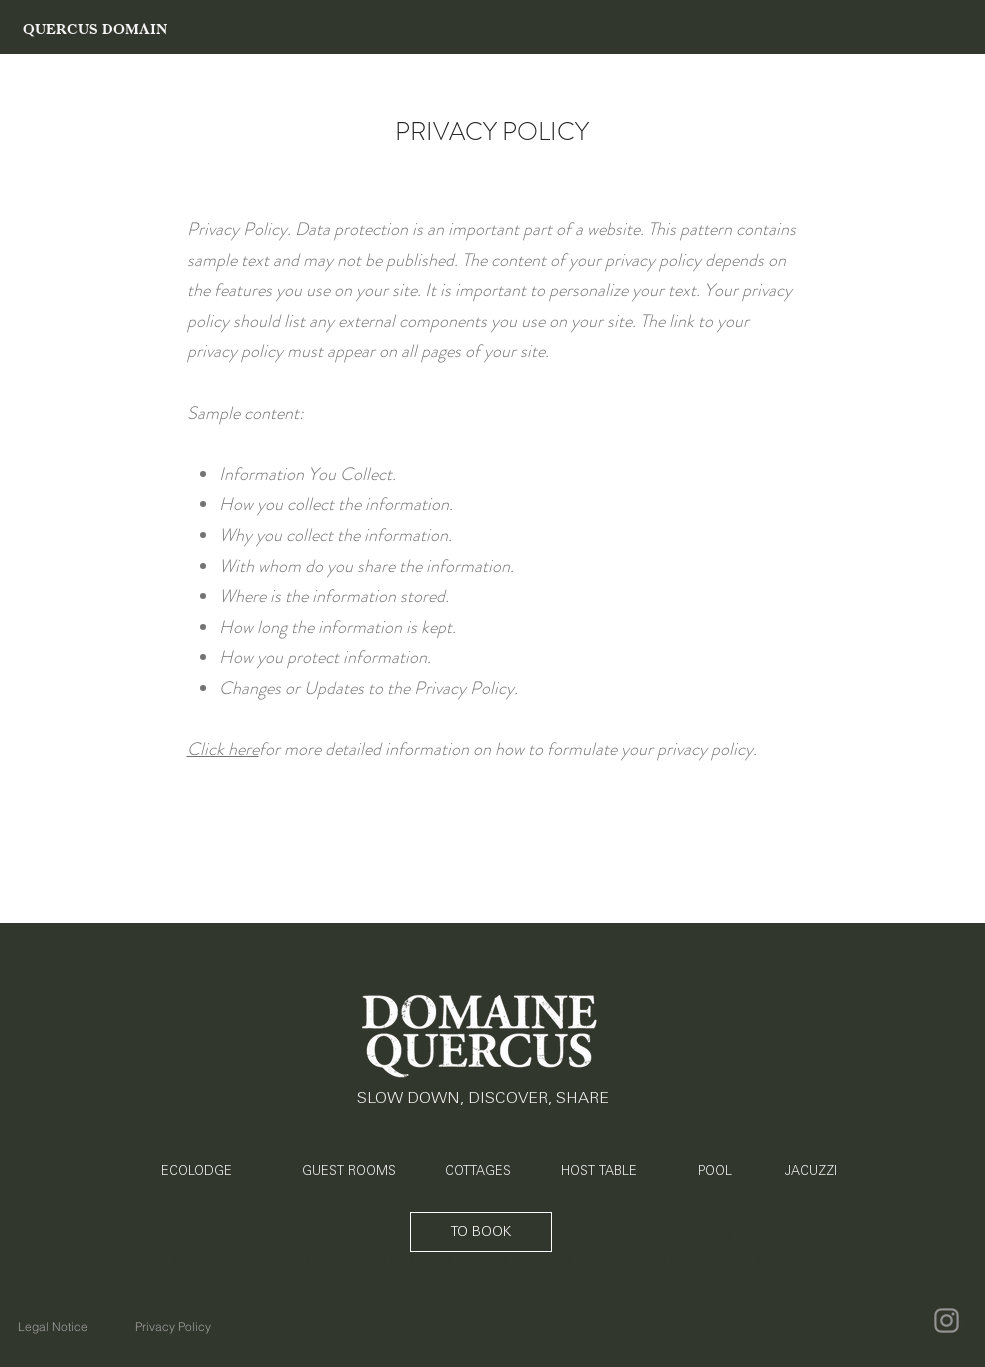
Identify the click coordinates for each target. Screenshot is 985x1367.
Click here (223, 749)
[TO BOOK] (481, 1232)
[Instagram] (946, 1320)
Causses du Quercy (668, 1231)
